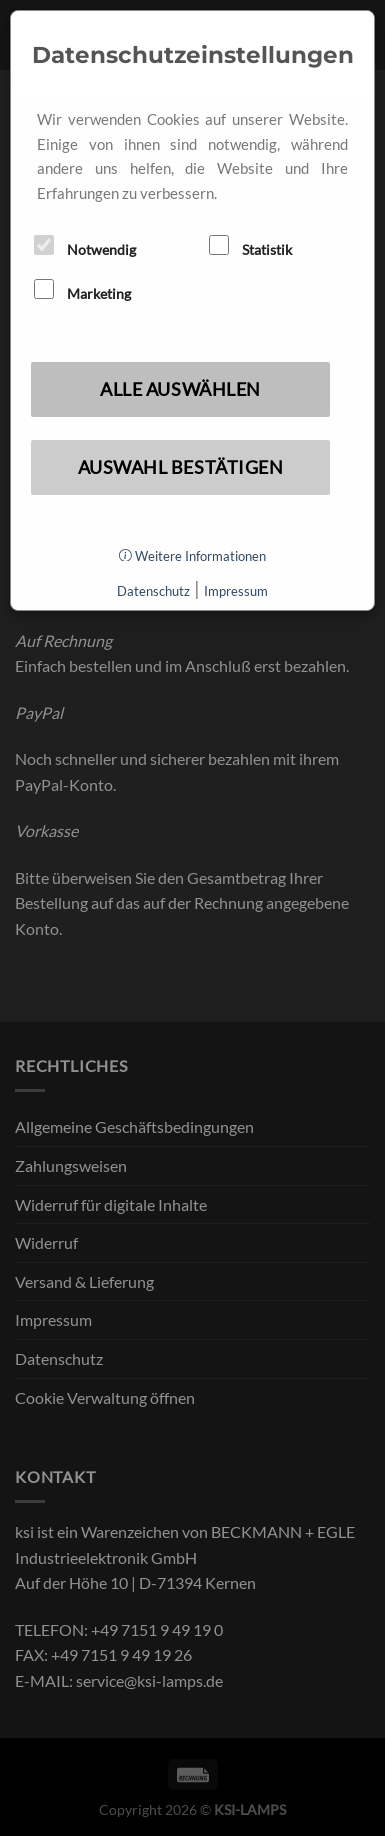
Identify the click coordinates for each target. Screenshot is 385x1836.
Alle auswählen (180, 389)
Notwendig (85, 246)
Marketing (82, 290)
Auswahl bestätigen (181, 467)
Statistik (250, 246)
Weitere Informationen (192, 556)
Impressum (236, 591)
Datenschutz (153, 591)
